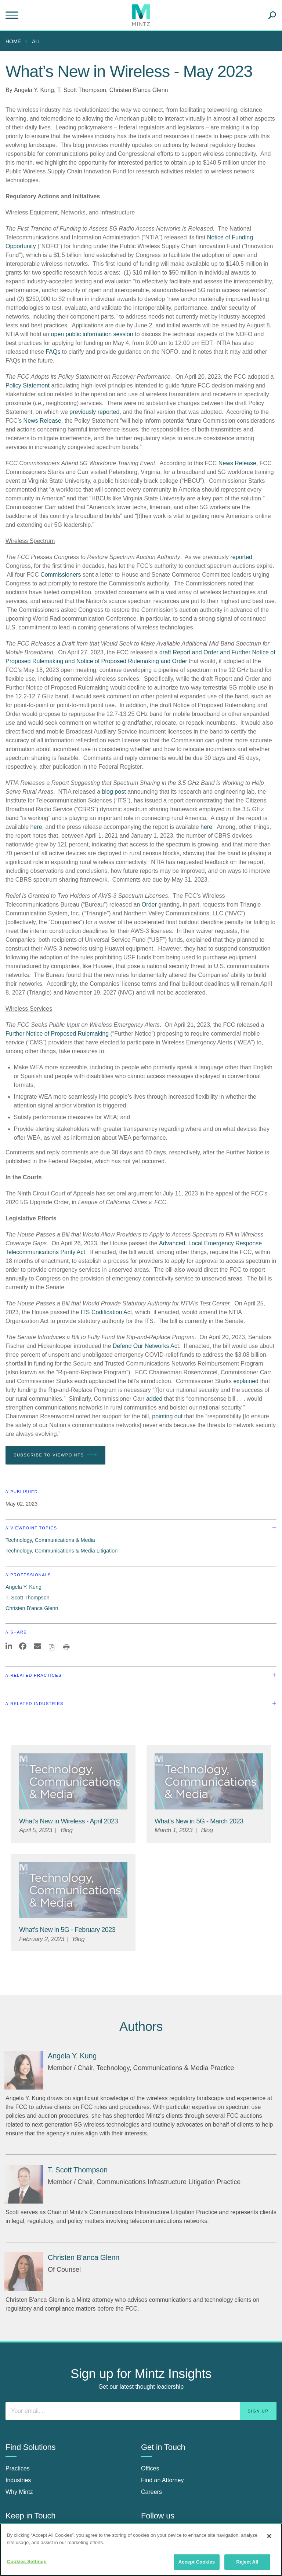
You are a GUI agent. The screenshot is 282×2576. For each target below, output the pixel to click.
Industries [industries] (18, 2480)
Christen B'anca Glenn (138, 90)
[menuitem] (15, 41)
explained (245, 1381)
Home (13, 41)
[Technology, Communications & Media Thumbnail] (73, 1781)
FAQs (53, 352)
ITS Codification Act (106, 1312)
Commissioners (60, 575)
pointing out (167, 1416)
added (154, 1399)
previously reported (94, 412)
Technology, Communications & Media (50, 1540)
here (36, 827)
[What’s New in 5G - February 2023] (67, 1929)
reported (241, 557)
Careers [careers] (151, 2492)
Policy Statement (28, 385)
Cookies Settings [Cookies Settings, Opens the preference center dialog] (27, 2561)
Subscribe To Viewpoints (55, 1455)
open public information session (92, 334)
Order (149, 904)
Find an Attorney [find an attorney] (162, 2480)
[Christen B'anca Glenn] (24, 2271)
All (36, 41)
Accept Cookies (196, 2562)
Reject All (247, 2562)
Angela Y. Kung (34, 90)
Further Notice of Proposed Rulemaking (57, 1033)
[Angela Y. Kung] (24, 2070)
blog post (114, 792)
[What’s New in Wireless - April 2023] (68, 1821)
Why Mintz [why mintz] (19, 2492)
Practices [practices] (18, 2468)
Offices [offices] (150, 2468)
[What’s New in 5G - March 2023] (199, 1821)
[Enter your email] (141, 2411)
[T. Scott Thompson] (24, 2184)
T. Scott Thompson (81, 90)
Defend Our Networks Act (146, 1346)
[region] (141, 2549)
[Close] (269, 2536)
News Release (42, 421)
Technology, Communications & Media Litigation (62, 1551)
